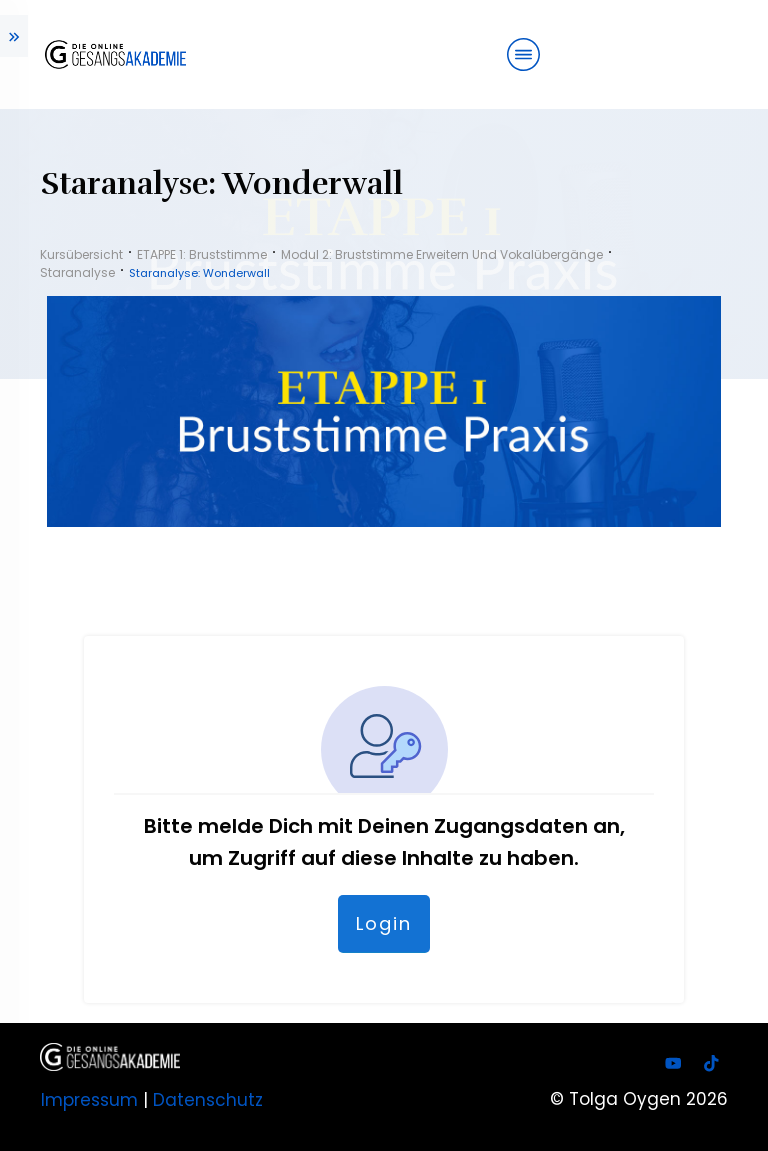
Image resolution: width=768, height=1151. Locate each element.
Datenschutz (208, 1100)
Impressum (89, 1100)
